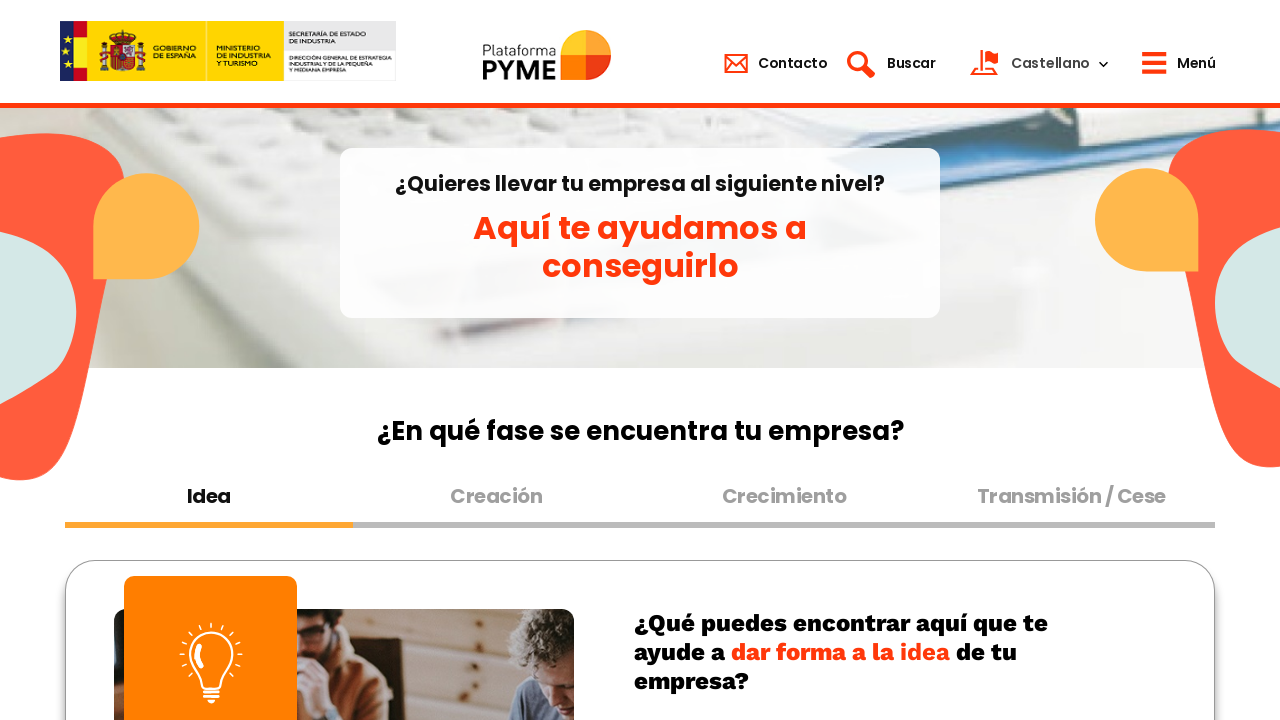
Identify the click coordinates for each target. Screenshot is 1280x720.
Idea (209, 496)
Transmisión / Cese (1071, 496)
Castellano (1050, 63)
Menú (1196, 63)
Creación (496, 496)
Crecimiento (784, 496)
